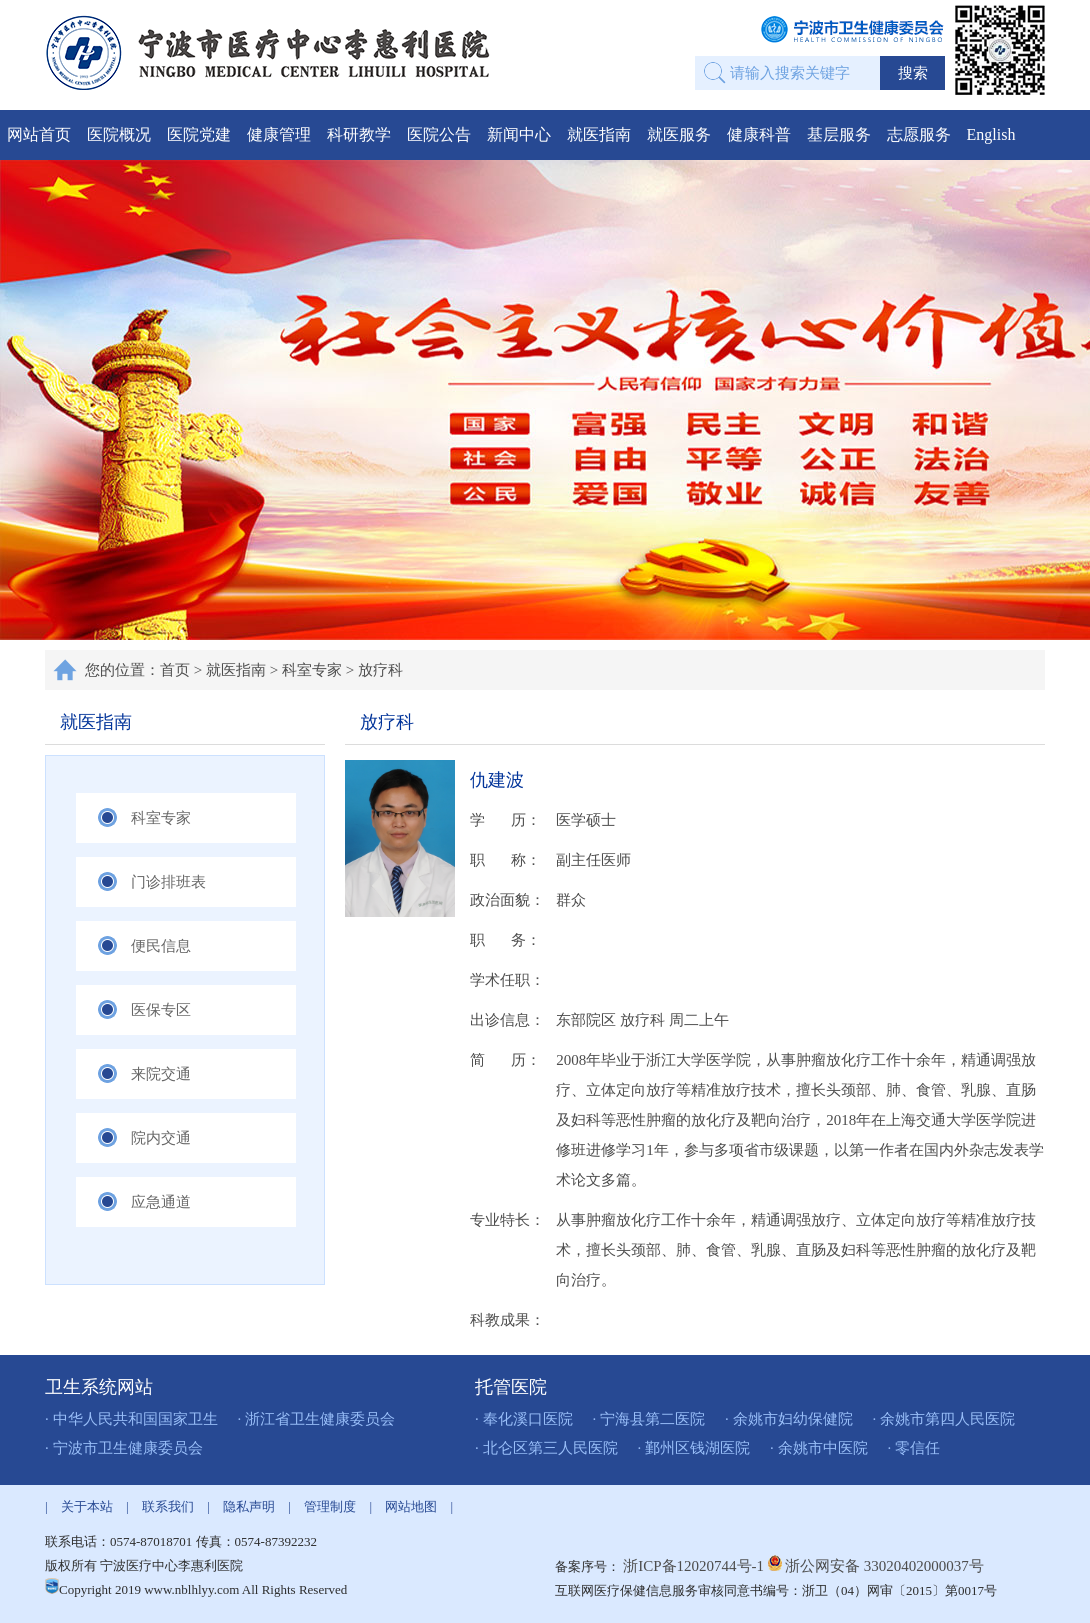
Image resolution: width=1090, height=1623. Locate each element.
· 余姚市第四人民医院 (944, 1419)
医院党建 (199, 134)
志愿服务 (919, 134)
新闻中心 (519, 134)
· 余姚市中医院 (819, 1448)
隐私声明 (249, 1506)
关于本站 (87, 1506)
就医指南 (599, 134)
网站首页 (39, 134)
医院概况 (119, 134)
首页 (175, 670)
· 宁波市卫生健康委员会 (124, 1448)
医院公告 (439, 134)
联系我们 (168, 1506)
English (991, 134)
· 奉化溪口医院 (524, 1419)
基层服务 (839, 134)
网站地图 (411, 1506)
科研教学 (359, 134)
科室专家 (312, 670)
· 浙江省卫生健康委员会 (317, 1419)
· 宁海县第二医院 (649, 1419)
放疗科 (380, 670)
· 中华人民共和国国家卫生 (131, 1419)
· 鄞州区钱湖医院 (694, 1448)
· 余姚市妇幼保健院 (789, 1419)
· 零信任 (914, 1448)
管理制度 (330, 1506)
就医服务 (679, 134)
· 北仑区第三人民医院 (546, 1448)
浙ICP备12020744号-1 (695, 1566)
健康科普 (759, 134)
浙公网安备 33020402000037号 (884, 1566)
